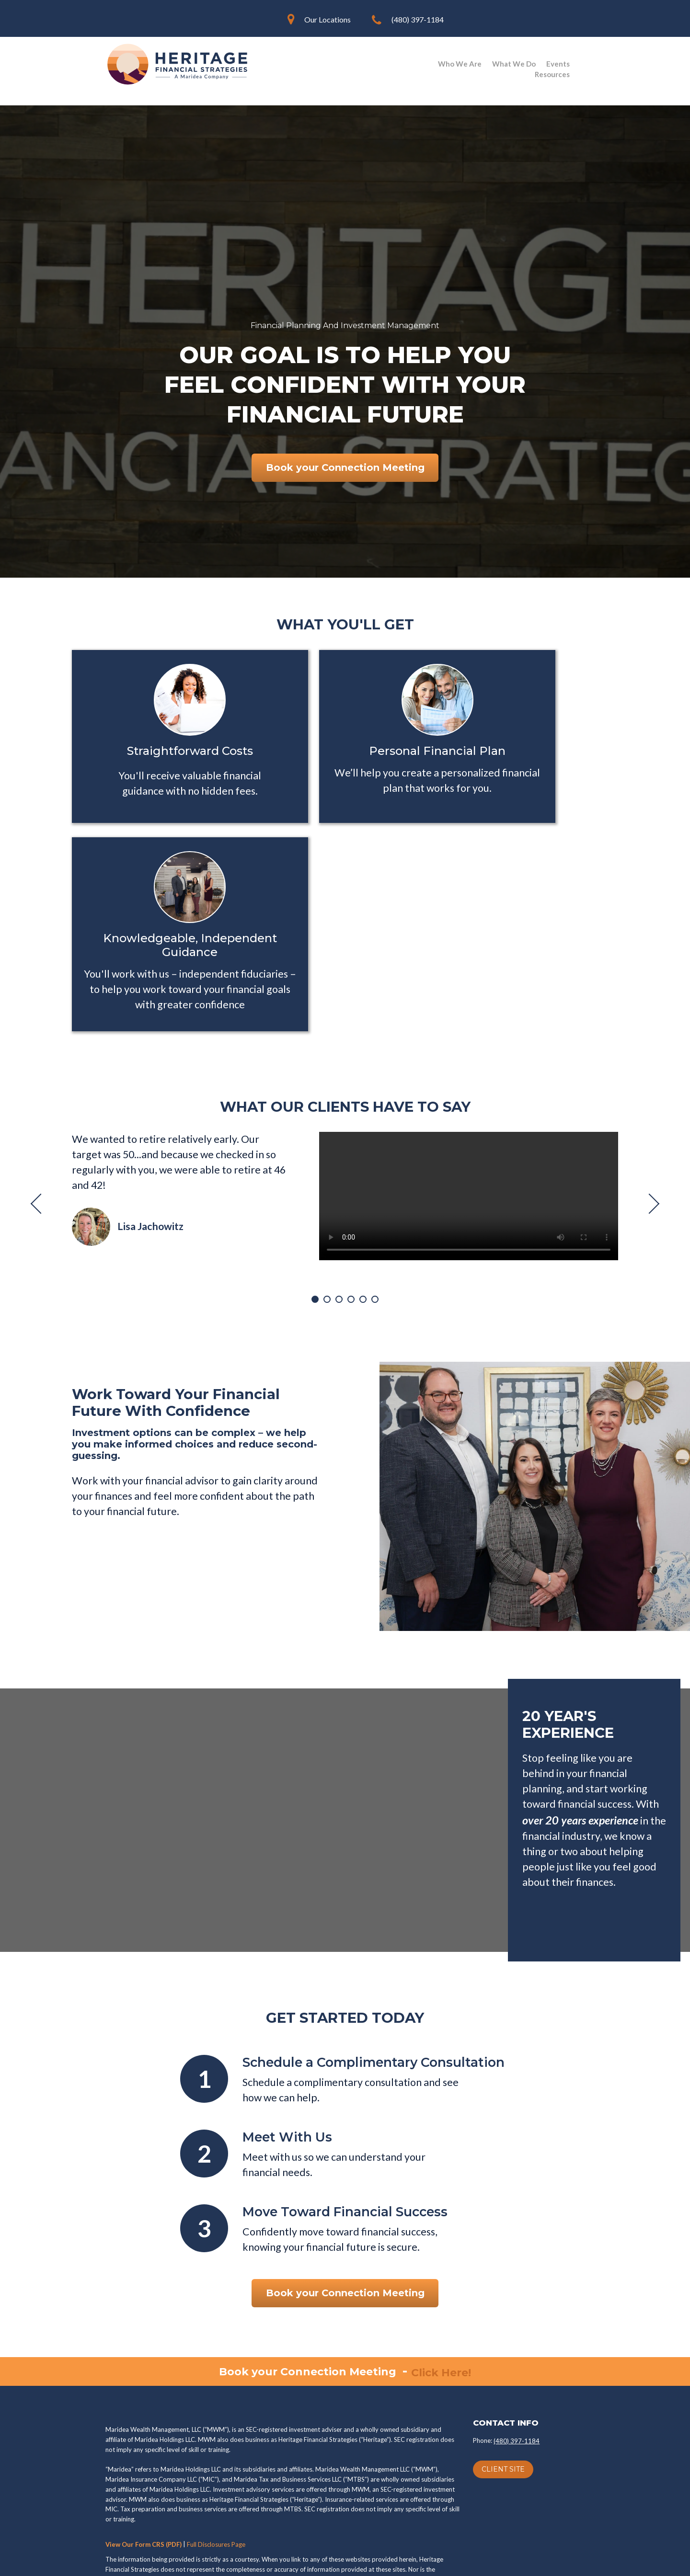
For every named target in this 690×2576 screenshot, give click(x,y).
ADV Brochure (342, 2438)
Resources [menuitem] (552, 74)
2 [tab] (327, 1128)
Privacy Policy (141, 2438)
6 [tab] (375, 1128)
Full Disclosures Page (216, 2373)
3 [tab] (339, 1128)
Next (649, 1032)
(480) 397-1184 (417, 19)
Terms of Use (213, 2438)
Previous (41, 1032)
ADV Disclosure (418, 2438)
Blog (539, 2559)
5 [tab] (363, 1128)
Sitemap (569, 2559)
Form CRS (276, 2438)
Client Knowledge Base (483, 2559)
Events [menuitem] (558, 63)
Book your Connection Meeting (345, 468)
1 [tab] (315, 1128)
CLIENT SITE (503, 2298)
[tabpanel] (345, 1025)
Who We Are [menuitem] (460, 63)
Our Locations (327, 19)
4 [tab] (351, 1128)
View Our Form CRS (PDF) (143, 2373)
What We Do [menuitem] (514, 63)
